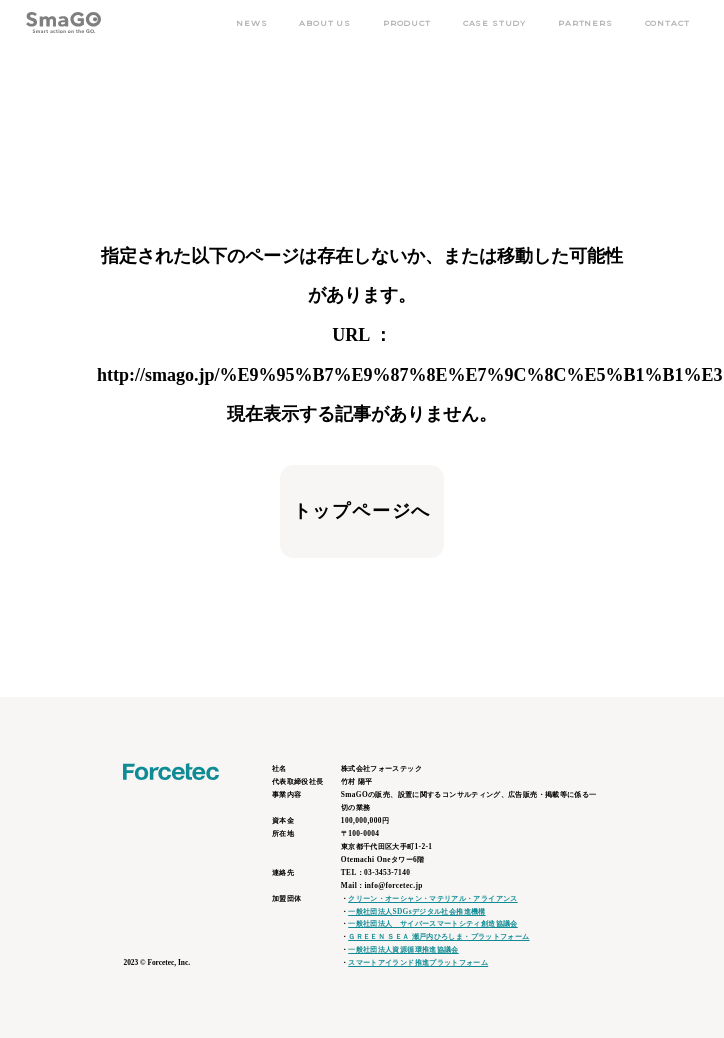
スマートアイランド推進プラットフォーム (418, 962)
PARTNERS (585, 23)
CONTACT (667, 23)
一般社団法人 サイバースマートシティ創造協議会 (433, 923)
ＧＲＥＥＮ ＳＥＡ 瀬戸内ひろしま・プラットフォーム (438, 936)
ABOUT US (325, 23)
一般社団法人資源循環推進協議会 (403, 949)
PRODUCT (407, 23)
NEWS (251, 23)
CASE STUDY (494, 23)
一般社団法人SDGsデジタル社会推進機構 (416, 911)
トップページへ (362, 511)
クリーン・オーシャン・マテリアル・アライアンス (433, 898)
